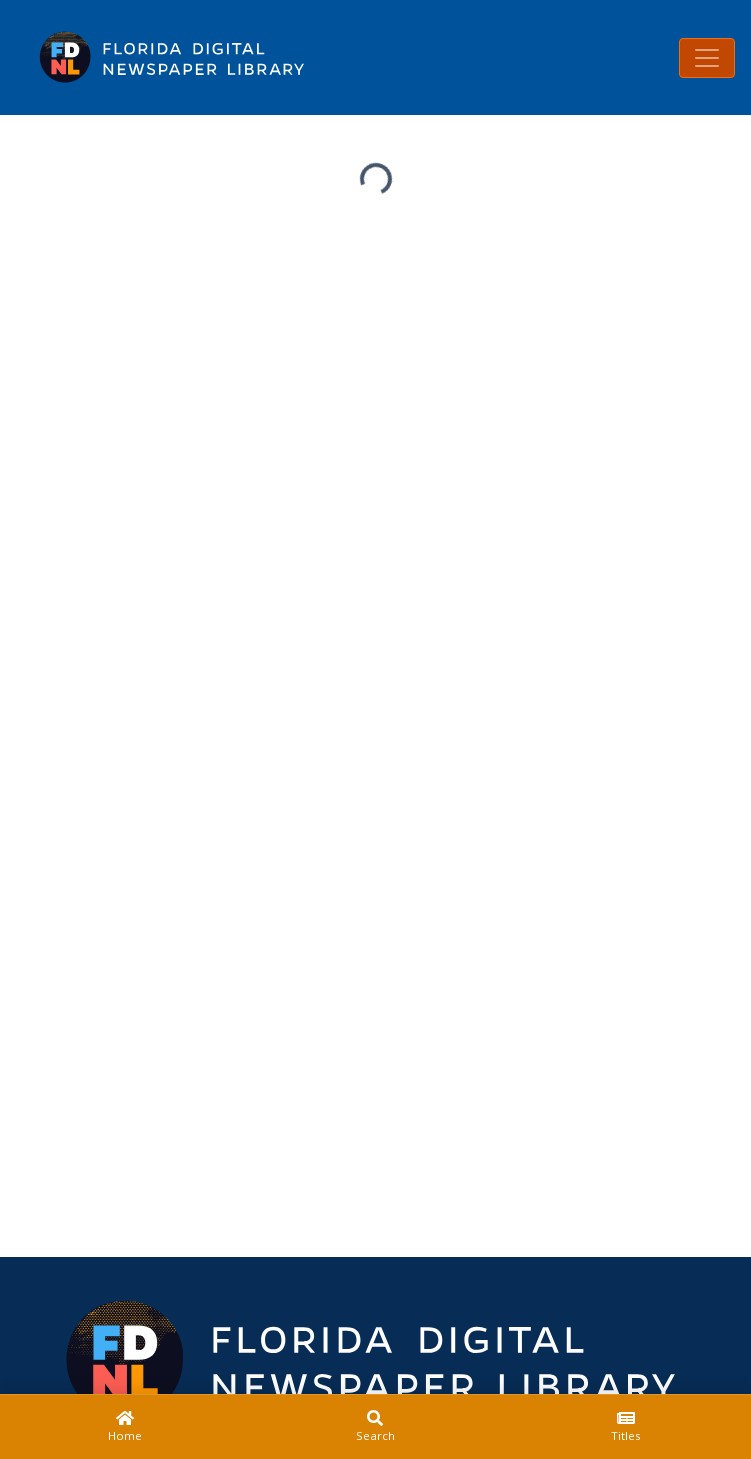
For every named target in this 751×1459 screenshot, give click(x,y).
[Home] (125, 1427)
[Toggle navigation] (707, 58)
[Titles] (626, 1427)
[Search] (375, 1427)
